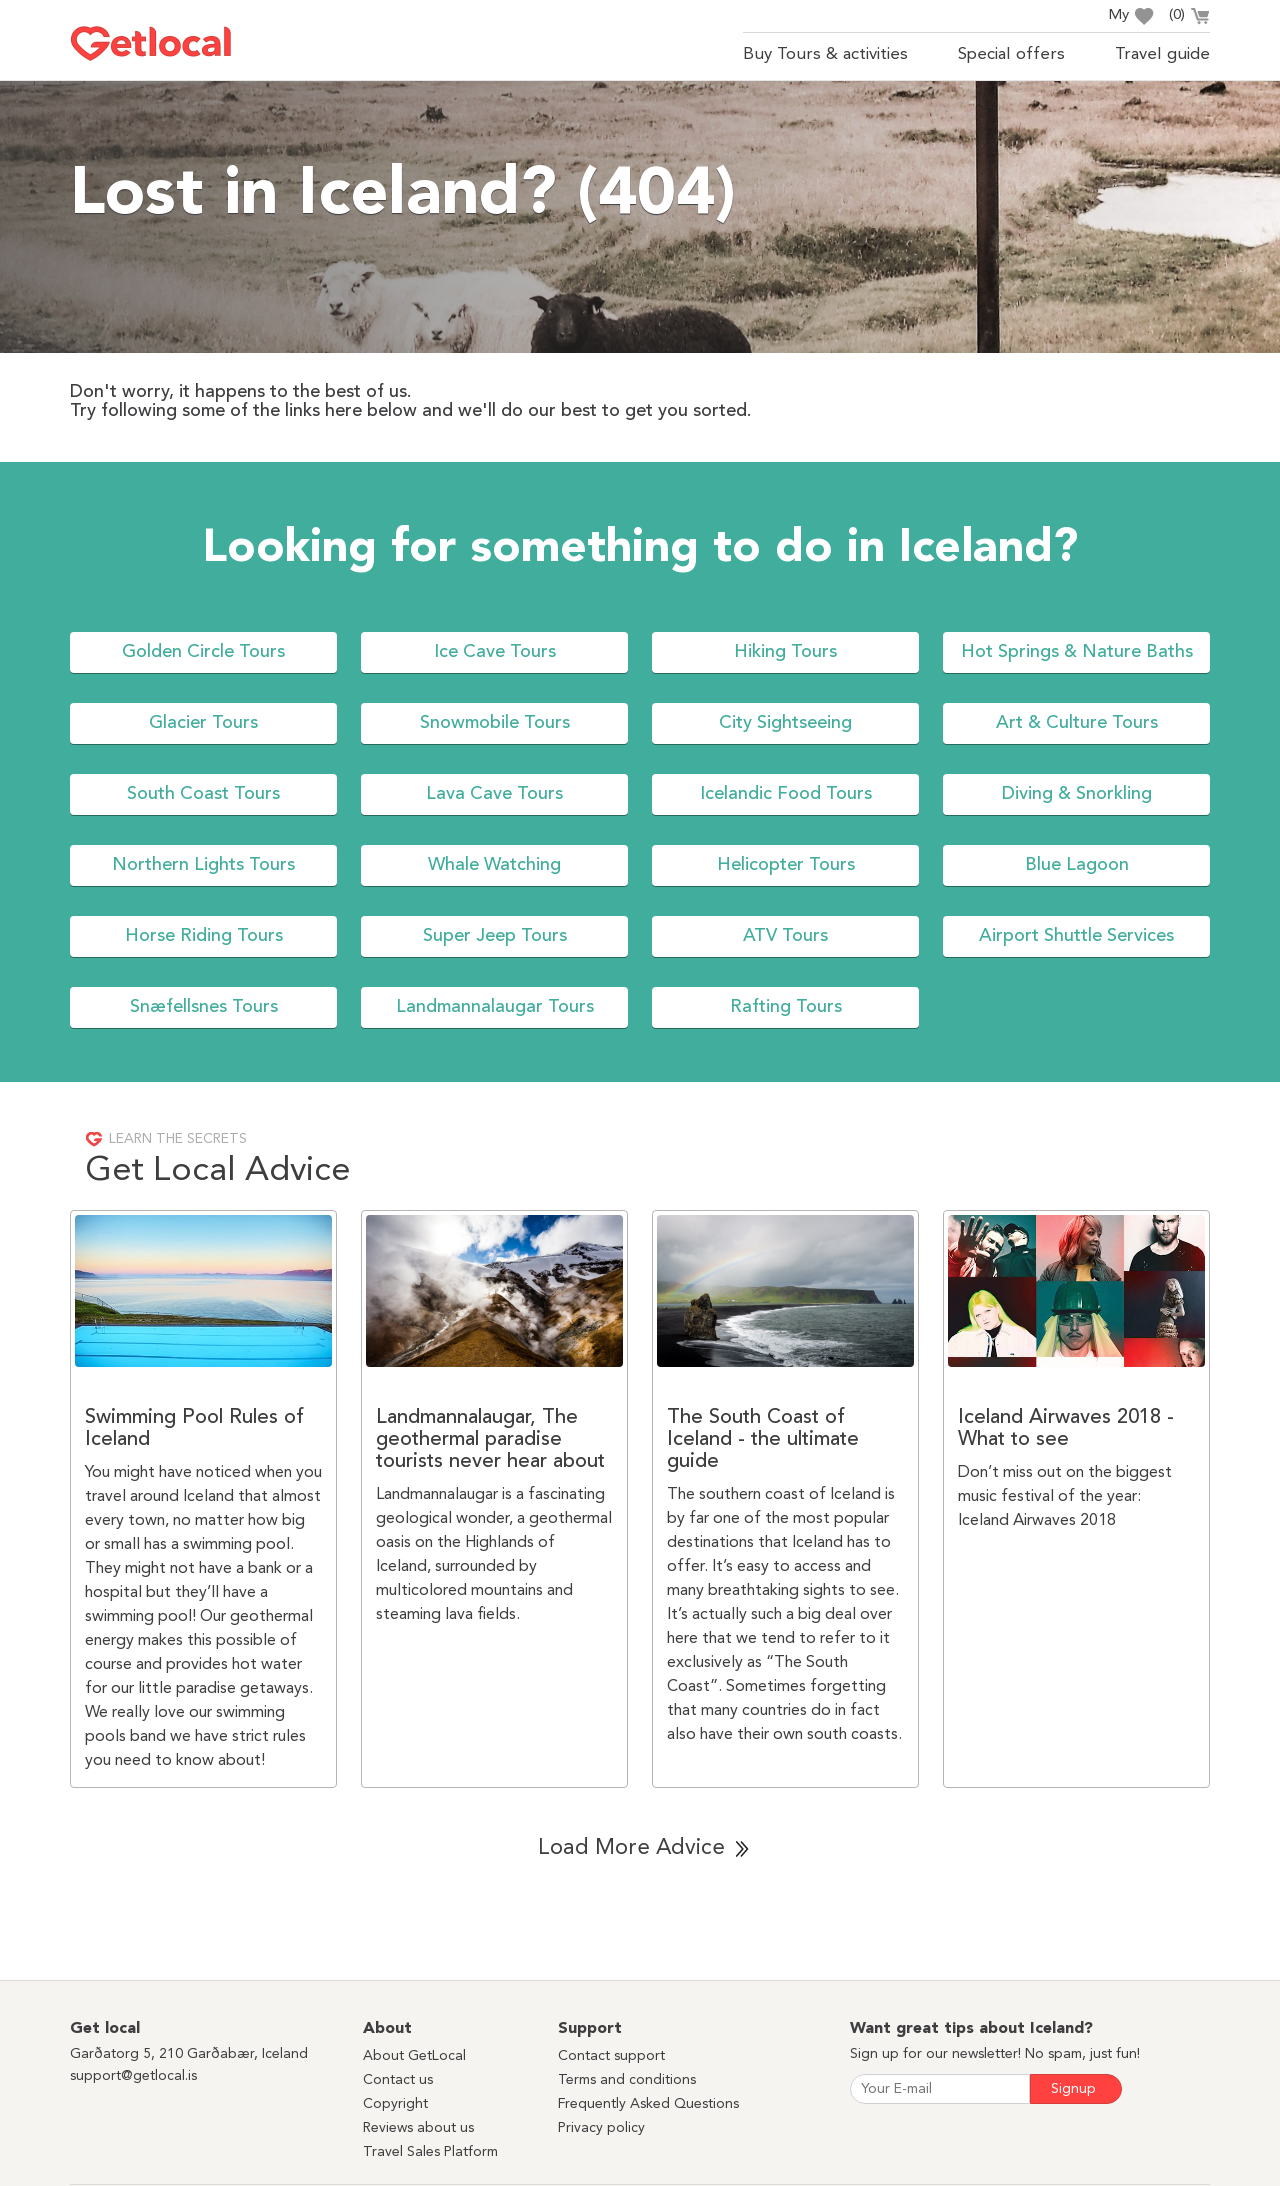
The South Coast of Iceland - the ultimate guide (763, 1440)
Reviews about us (418, 2128)
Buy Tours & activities (825, 54)
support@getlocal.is (133, 2076)
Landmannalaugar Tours (495, 1007)
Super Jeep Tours (495, 936)
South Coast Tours (203, 794)
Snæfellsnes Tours (204, 1007)
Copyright (395, 2104)
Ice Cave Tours (495, 652)
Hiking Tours (785, 652)
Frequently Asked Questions (648, 2104)
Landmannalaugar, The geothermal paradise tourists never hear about (490, 1440)
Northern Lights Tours (203, 865)
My (1131, 16)
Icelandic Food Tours (786, 794)
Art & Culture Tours (1077, 723)
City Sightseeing (785, 723)
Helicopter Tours (786, 865)
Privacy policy (601, 2128)
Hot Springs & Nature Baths (1077, 652)
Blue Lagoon (1077, 865)
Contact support (611, 2056)
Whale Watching (494, 865)
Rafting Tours (786, 1007)
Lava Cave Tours (494, 794)
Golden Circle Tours (203, 652)
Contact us (398, 2080)
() (1189, 18)
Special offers (1011, 54)
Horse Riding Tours (204, 936)
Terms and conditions (627, 2080)
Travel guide (1162, 54)
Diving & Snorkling (1077, 794)
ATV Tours (785, 936)
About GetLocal (414, 2056)
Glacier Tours (203, 723)
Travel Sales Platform (430, 2152)
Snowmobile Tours (495, 723)
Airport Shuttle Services (1076, 936)
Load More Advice (631, 1848)
